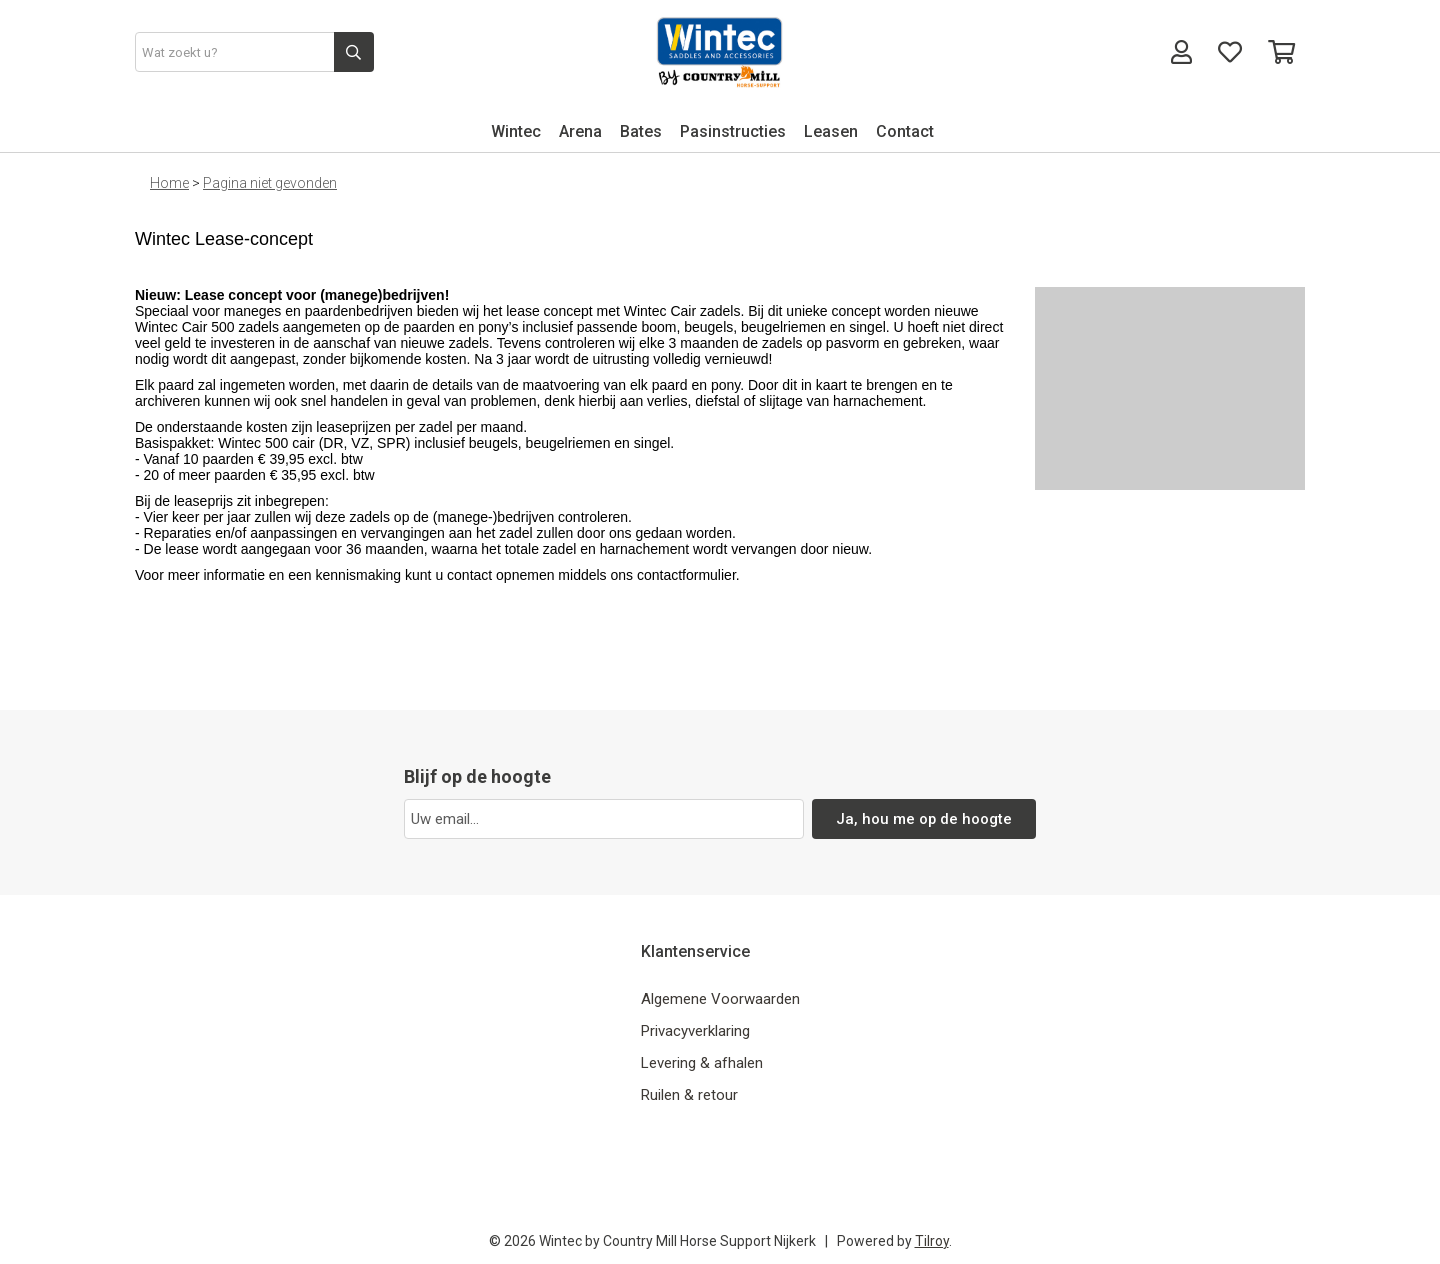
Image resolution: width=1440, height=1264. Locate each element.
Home (169, 183)
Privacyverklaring (695, 1031)
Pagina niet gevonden (270, 183)
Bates (641, 131)
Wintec (516, 131)
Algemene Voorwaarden (720, 999)
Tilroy (932, 1241)
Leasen (831, 131)
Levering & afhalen (702, 1063)
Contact (905, 131)
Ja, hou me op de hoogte (924, 819)
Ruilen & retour (689, 1095)
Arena (580, 131)
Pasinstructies (733, 131)
